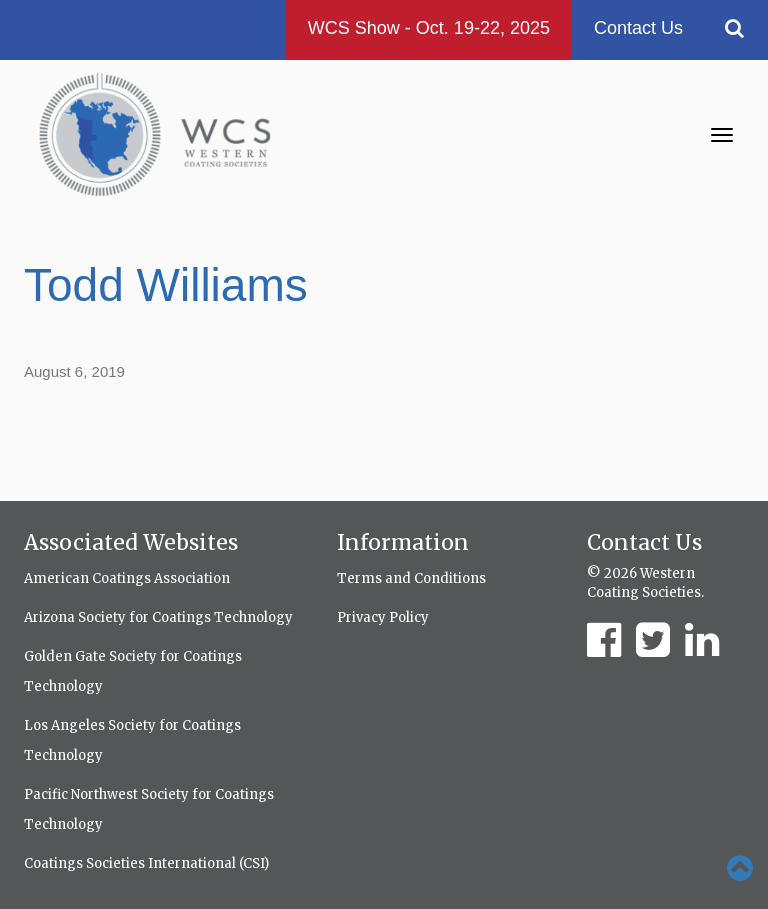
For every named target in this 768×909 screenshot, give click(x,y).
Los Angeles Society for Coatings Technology (132, 740)
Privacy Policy (383, 617)
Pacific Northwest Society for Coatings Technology (149, 809)
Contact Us (638, 28)
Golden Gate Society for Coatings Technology (133, 671)
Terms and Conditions (411, 578)
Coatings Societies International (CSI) (146, 863)
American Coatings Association (127, 578)
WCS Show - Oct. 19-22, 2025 (429, 28)
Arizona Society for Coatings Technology (158, 617)
